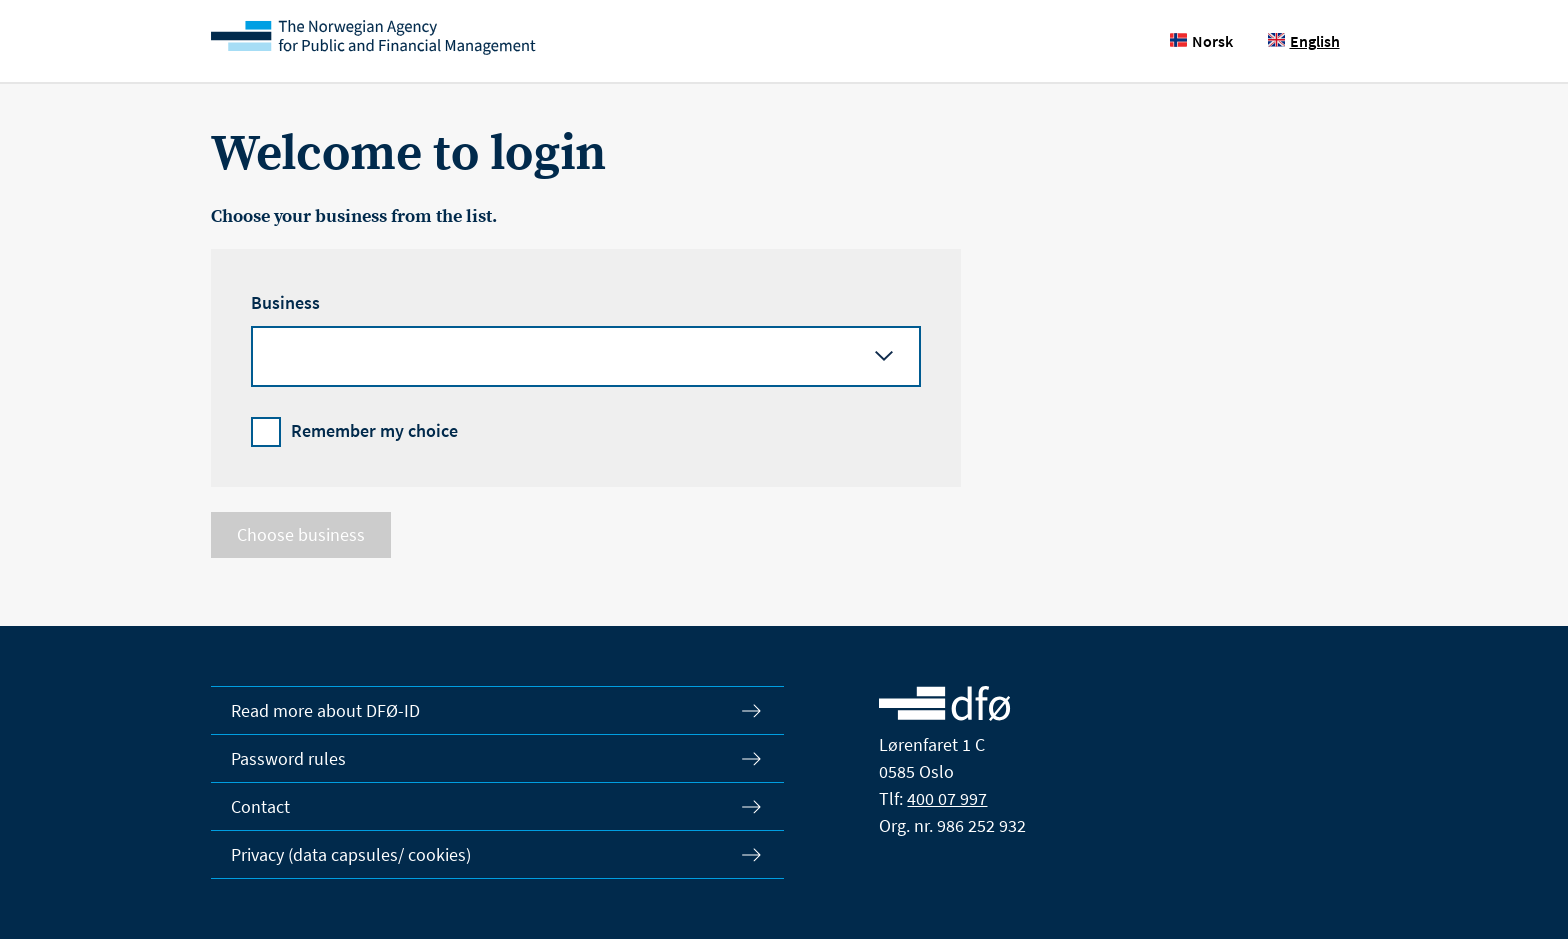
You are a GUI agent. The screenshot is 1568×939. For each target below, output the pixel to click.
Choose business (301, 534)
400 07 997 (947, 798)
